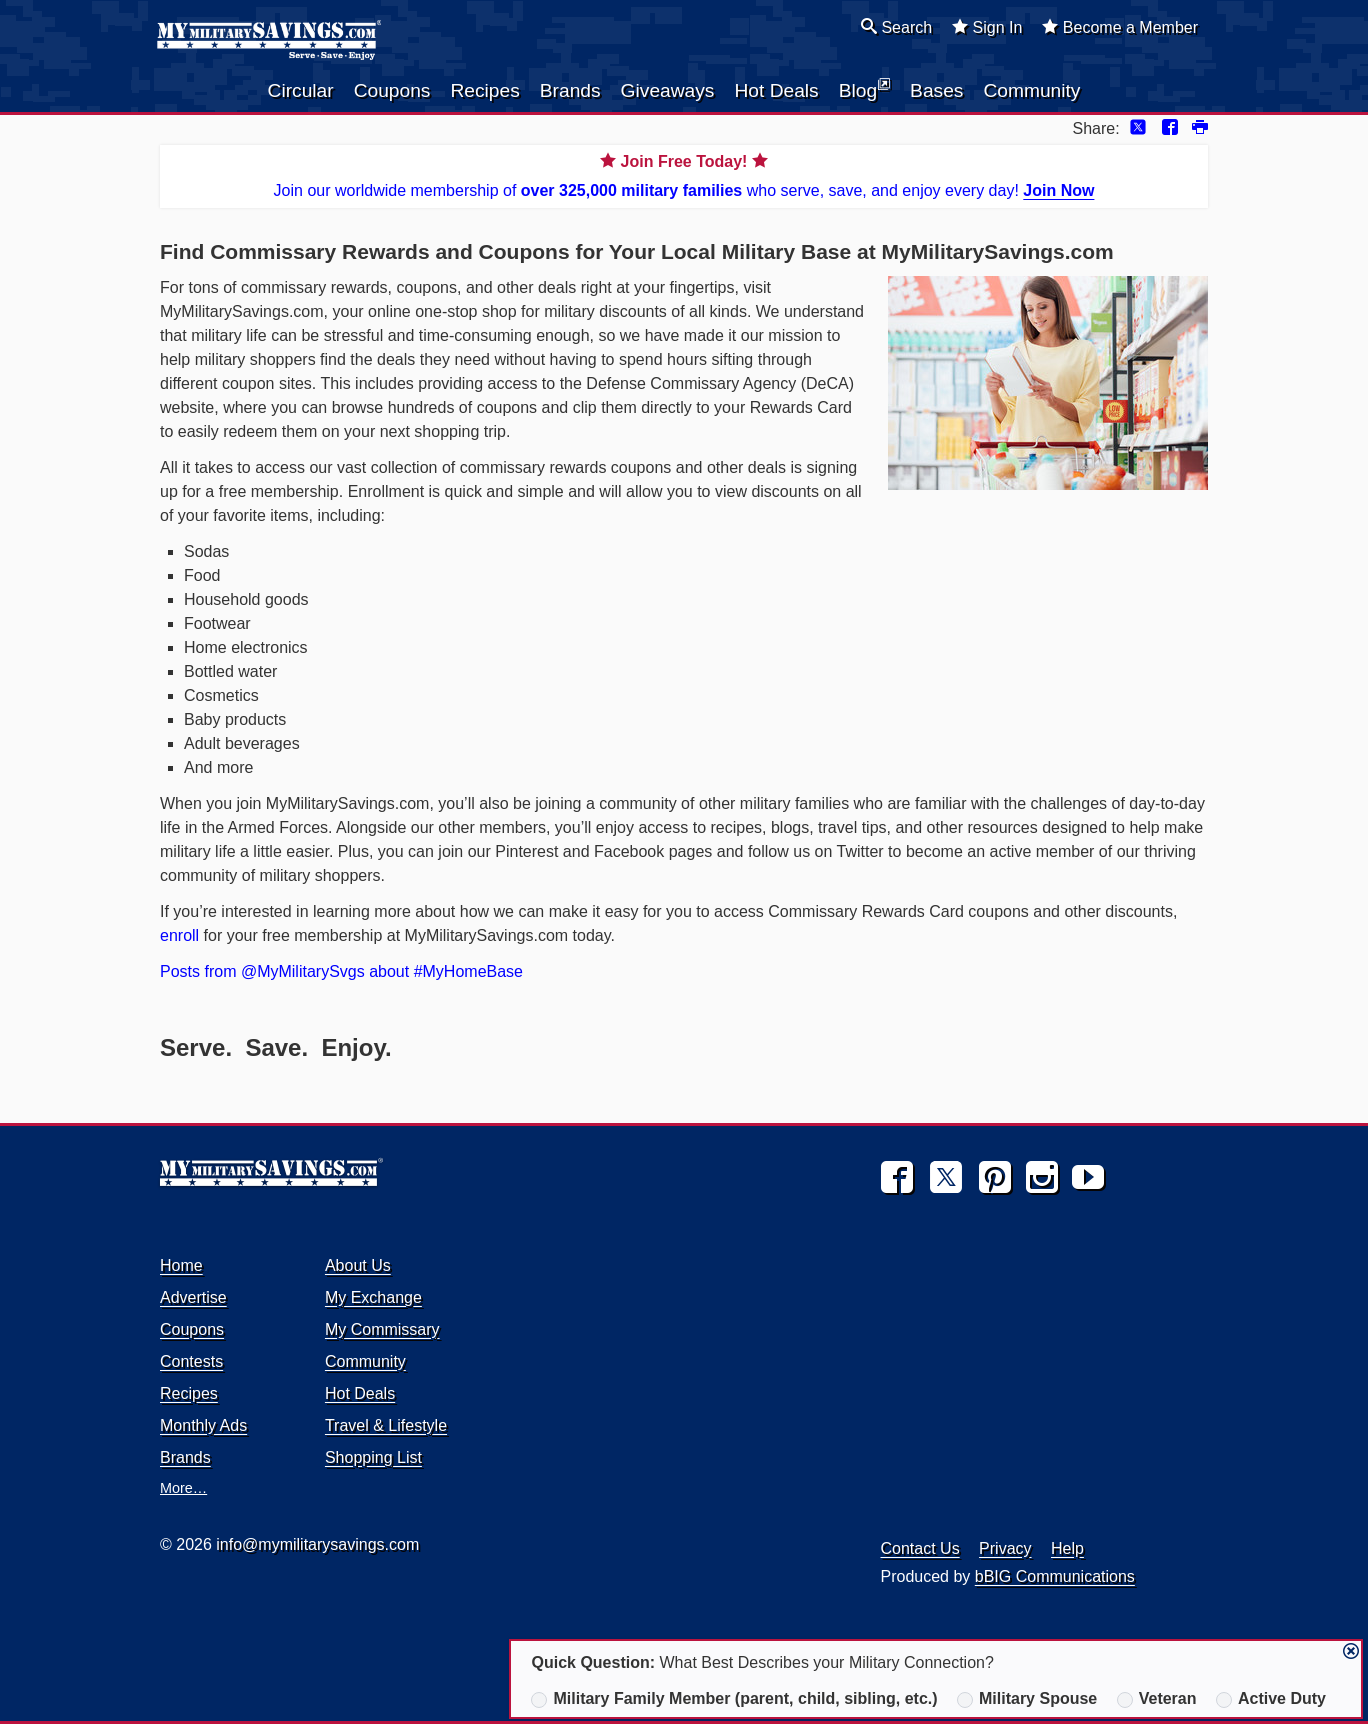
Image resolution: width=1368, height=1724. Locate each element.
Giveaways (668, 90)
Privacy (1005, 1548)
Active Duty (1271, 1699)
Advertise (193, 1297)
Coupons (392, 90)
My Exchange (373, 1297)
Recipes (484, 90)
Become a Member (1120, 27)
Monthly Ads (203, 1425)
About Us (358, 1265)
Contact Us (920, 1548)
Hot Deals (776, 90)
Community (1031, 90)
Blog (864, 89)
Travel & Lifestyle (386, 1425)
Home (181, 1265)
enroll (179, 935)
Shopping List (373, 1457)
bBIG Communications (1055, 1576)
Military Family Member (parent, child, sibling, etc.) (734, 1699)
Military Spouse (1027, 1699)
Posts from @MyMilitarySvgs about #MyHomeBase (341, 971)
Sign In (987, 27)
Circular (301, 90)
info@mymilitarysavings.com (317, 1544)
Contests (191, 1361)
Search (896, 27)
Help (1067, 1548)
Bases (936, 90)
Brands (570, 90)
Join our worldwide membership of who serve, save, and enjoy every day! (684, 174)
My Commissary (382, 1329)
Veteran (1157, 1699)
